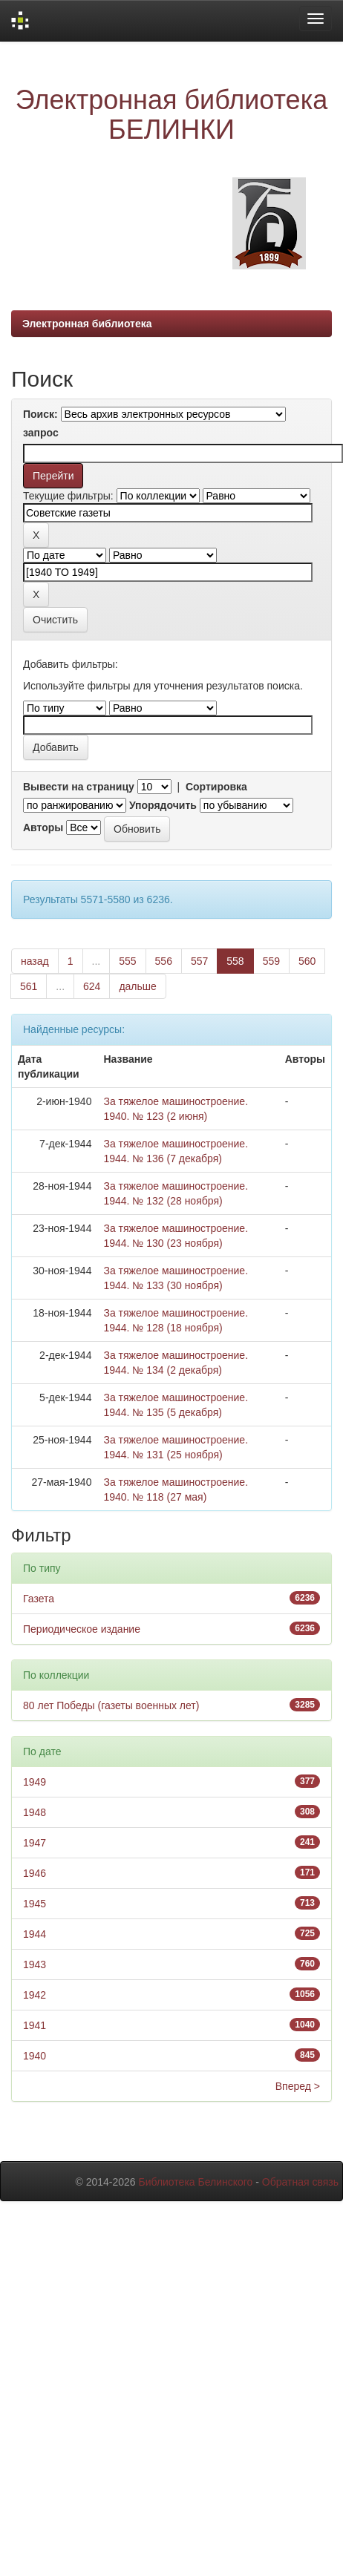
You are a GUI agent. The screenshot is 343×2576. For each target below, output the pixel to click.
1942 (34, 1995)
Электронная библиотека (87, 324)
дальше (137, 986)
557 (199, 961)
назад (35, 961)
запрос (41, 433)
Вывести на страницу (78, 787)
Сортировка (216, 787)
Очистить (55, 620)
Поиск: (40, 414)
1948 (34, 1812)
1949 (34, 1782)
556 (163, 961)
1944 (34, 1934)
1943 (34, 1964)
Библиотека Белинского (195, 2182)
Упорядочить (163, 805)
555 (127, 961)
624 (91, 986)
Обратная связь (300, 2182)
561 (28, 986)
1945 (34, 1904)
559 (271, 961)
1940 (34, 2056)
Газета (38, 1599)
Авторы (43, 827)
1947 (34, 1843)
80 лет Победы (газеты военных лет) (111, 1705)
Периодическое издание (81, 1629)
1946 (34, 1873)
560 (307, 961)
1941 (34, 2025)
